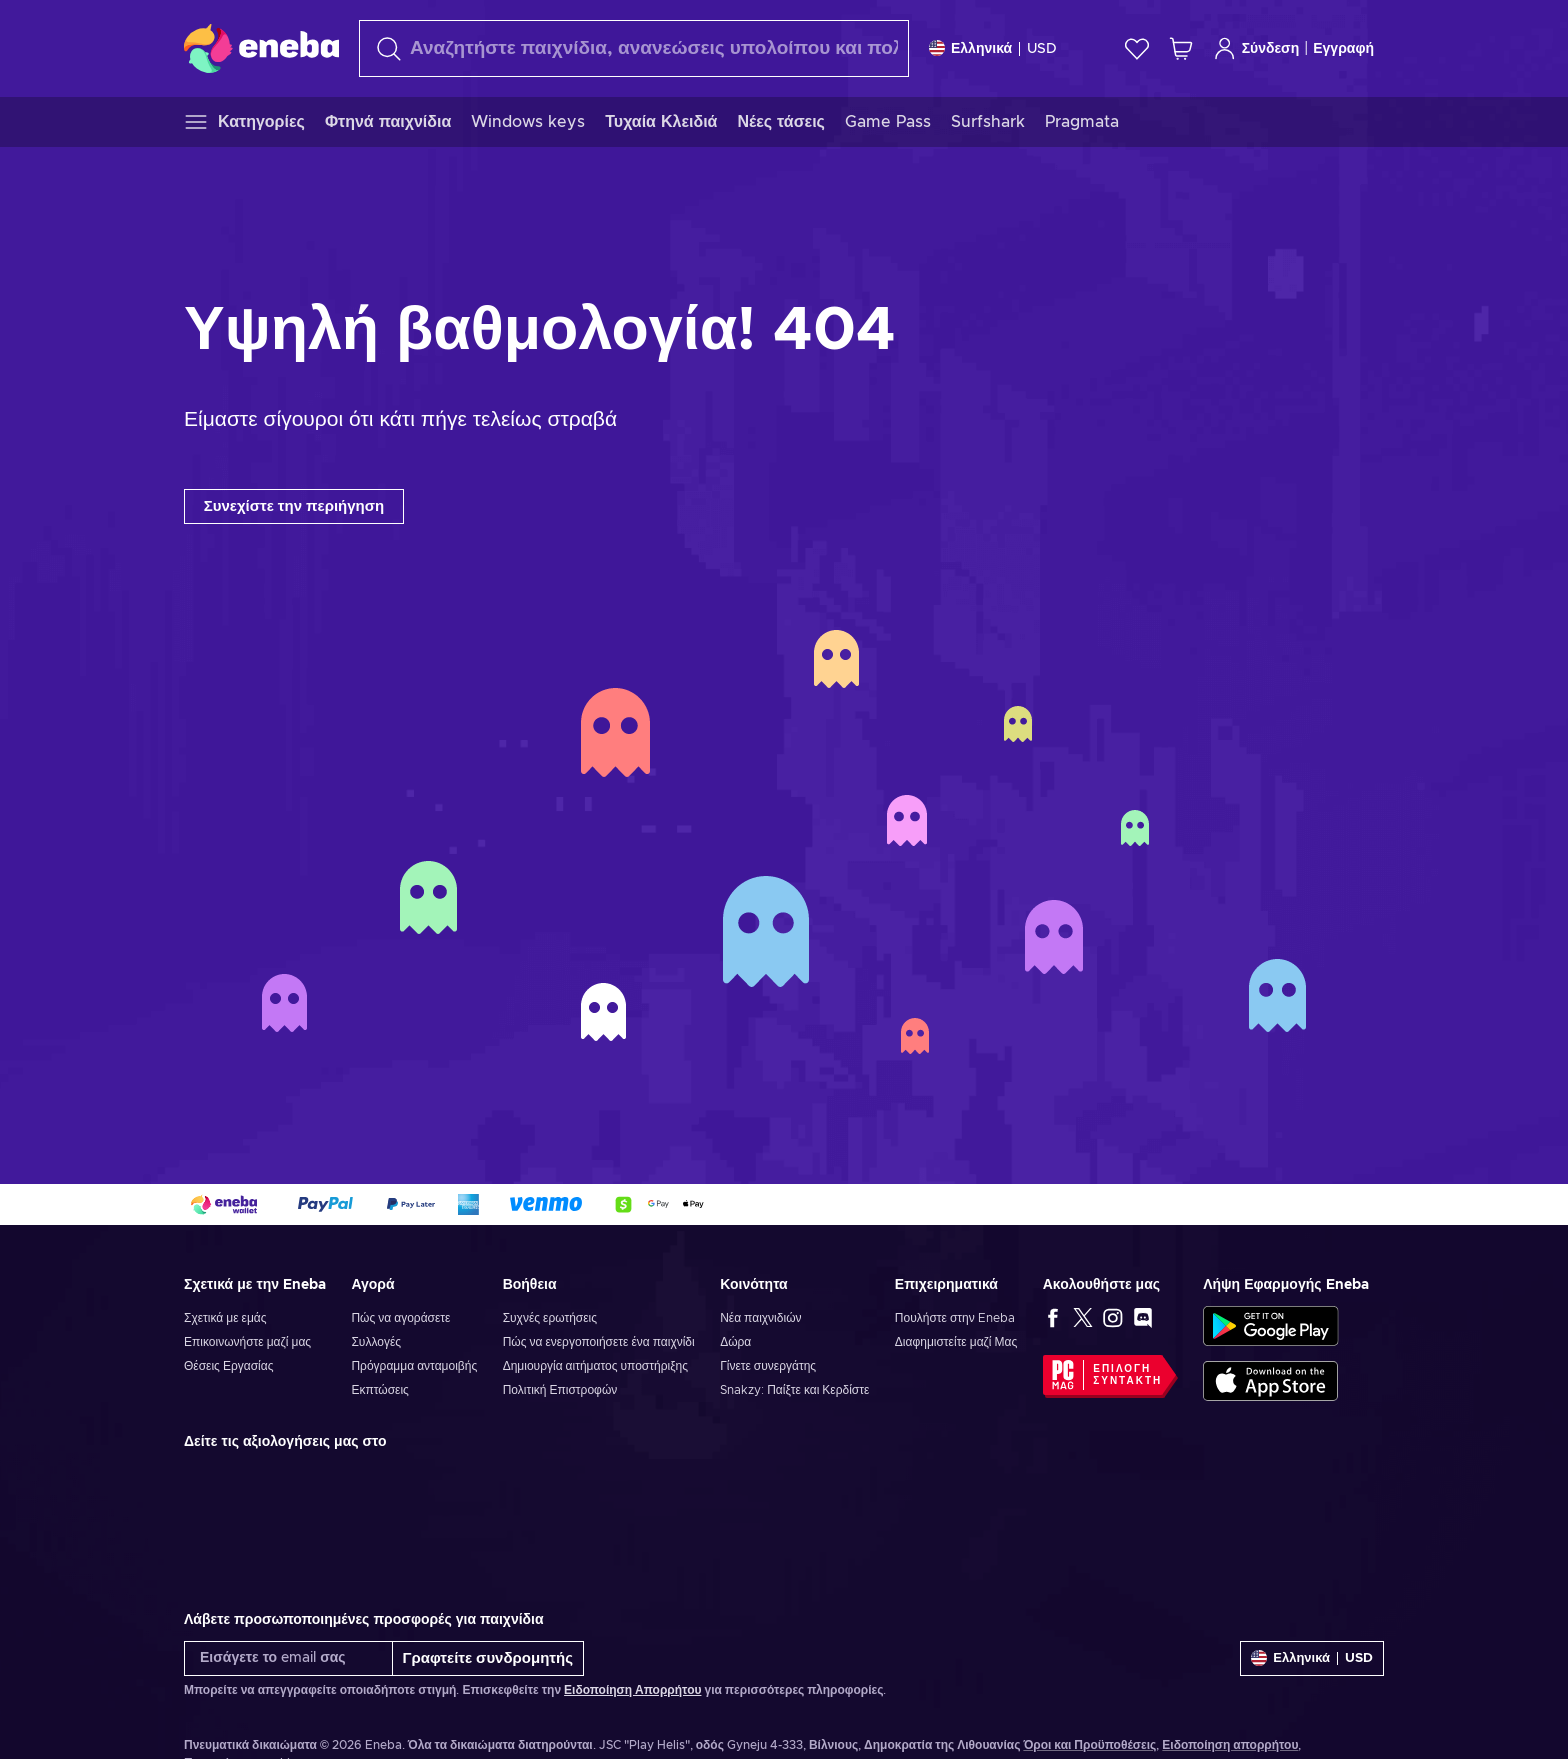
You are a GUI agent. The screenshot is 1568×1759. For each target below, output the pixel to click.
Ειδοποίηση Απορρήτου (632, 1690)
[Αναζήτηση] (634, 48)
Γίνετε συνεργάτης (768, 1366)
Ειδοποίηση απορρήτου (1230, 1745)
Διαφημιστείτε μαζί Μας (956, 1342)
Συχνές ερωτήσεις (550, 1318)
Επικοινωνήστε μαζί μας (247, 1342)
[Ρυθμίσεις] (993, 48)
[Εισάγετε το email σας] (288, 1658)
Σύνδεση (1256, 48)
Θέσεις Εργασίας (228, 1366)
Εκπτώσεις (379, 1390)
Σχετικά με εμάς (225, 1318)
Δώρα (735, 1342)
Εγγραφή (1343, 49)
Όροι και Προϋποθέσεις (1089, 1745)
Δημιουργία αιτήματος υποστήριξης (595, 1366)
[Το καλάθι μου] (1181, 48)
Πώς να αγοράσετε (400, 1318)
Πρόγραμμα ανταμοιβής (414, 1366)
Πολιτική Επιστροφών (560, 1390)
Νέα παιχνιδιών (760, 1318)
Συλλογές (376, 1342)
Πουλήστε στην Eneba (955, 1318)
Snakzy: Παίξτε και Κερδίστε (794, 1390)
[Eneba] (261, 48)
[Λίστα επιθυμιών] (1137, 48)
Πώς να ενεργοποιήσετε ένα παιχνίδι (599, 1342)
